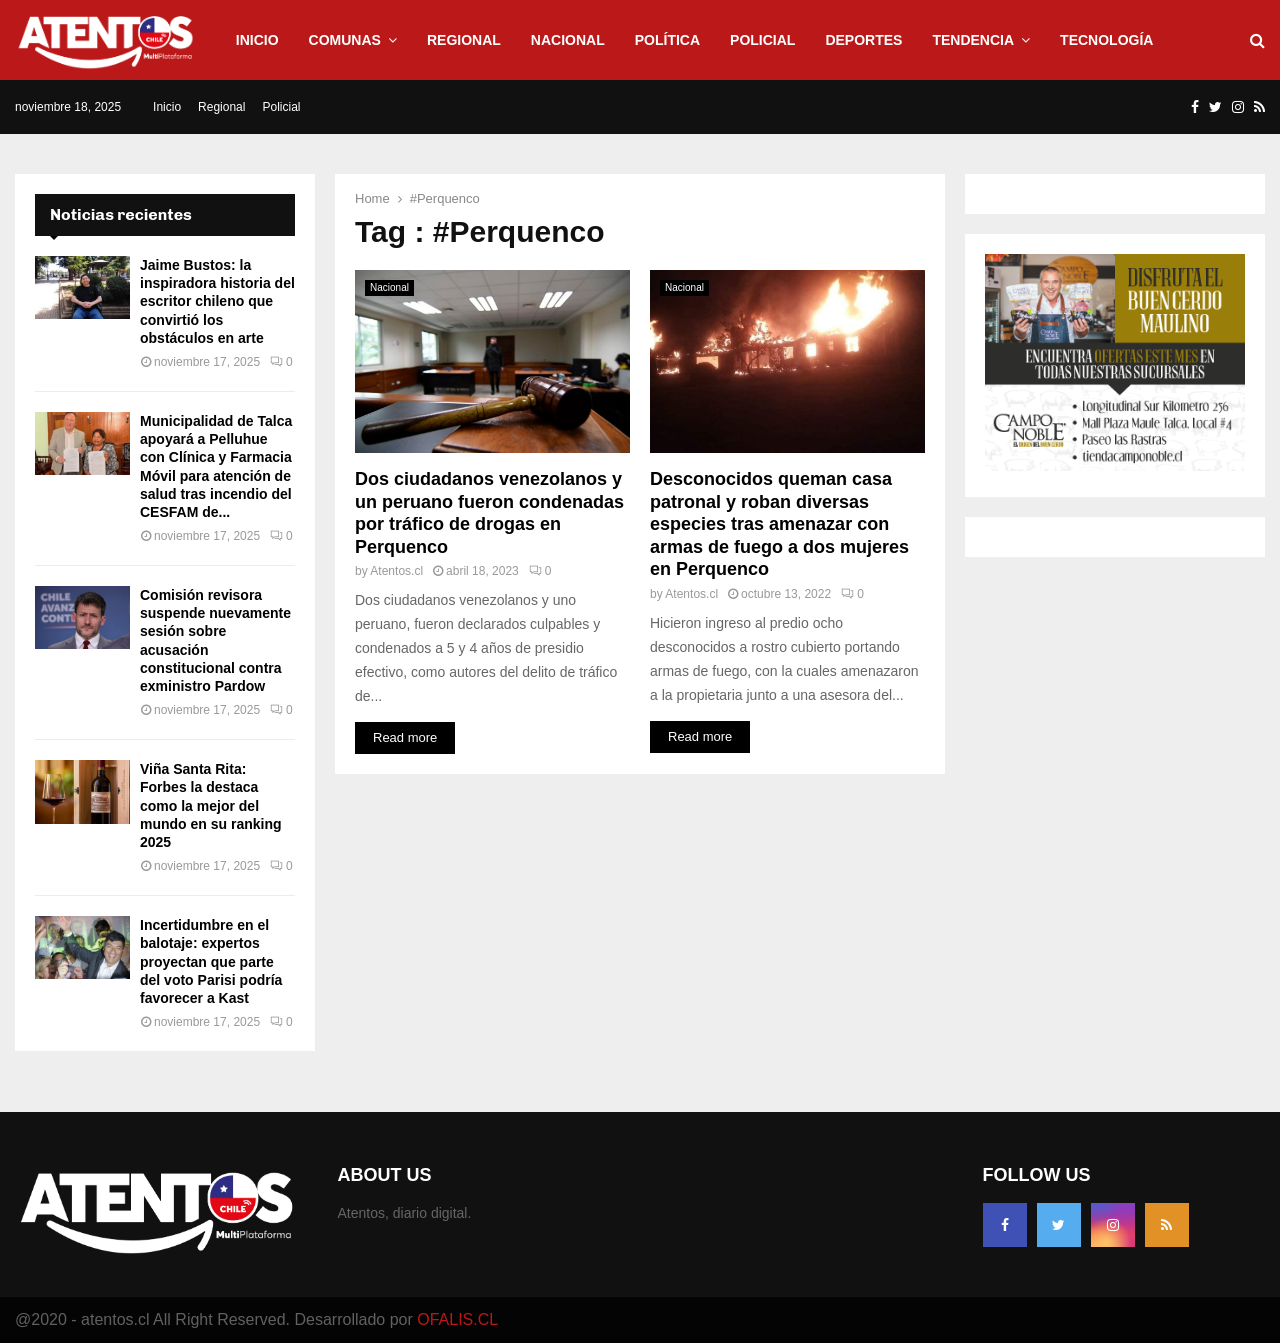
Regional (464, 40)
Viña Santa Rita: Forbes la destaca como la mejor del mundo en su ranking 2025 (211, 805)
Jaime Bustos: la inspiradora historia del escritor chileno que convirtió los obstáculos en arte (217, 301)
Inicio (257, 40)
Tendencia (973, 40)
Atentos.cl (396, 571)
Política (667, 40)
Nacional (568, 40)
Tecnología (1106, 40)
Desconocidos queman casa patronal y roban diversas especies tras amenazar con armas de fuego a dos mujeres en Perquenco (779, 524)
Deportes (863, 40)
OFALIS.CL (457, 1319)
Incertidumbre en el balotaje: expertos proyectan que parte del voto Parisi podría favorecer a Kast (211, 961)
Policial (762, 40)
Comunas (345, 40)
